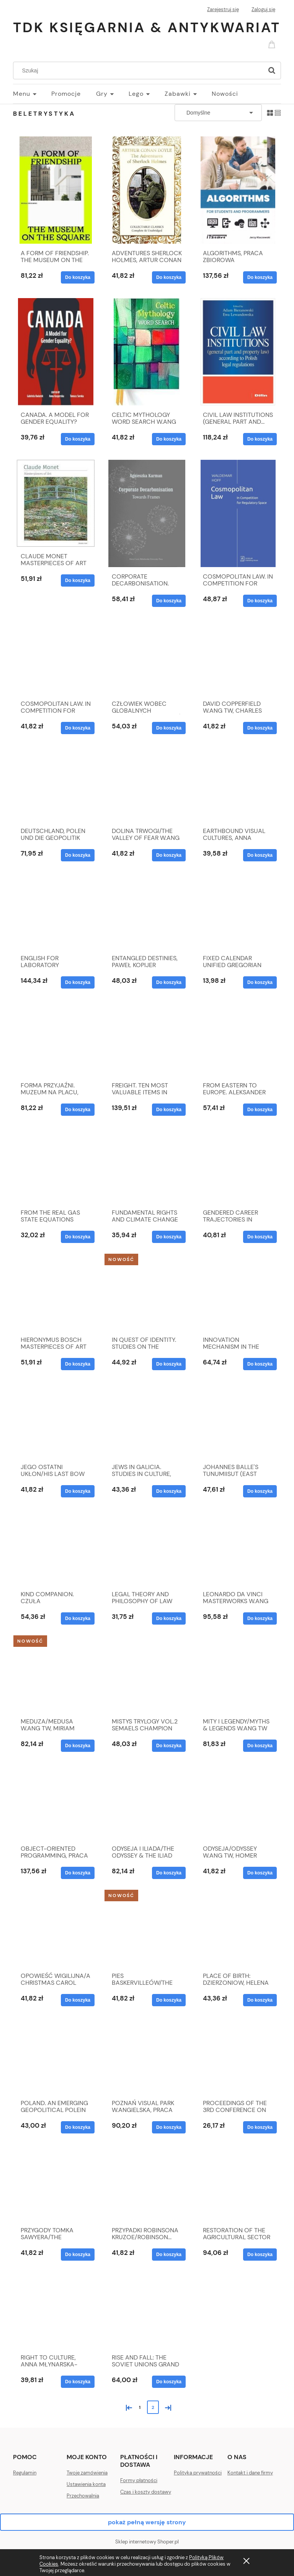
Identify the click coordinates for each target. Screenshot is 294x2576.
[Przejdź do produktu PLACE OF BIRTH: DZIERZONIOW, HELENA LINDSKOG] (238, 1930)
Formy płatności (138, 2480)
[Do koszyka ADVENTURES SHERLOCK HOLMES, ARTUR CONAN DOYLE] (169, 277)
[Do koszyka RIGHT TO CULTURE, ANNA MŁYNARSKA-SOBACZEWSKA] (78, 2382)
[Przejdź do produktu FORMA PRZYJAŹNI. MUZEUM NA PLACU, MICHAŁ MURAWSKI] (56, 1039)
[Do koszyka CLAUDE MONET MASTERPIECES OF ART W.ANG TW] (78, 580)
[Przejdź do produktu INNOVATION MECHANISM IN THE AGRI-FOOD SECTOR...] (238, 1294)
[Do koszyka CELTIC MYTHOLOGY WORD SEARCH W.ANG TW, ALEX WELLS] (169, 439)
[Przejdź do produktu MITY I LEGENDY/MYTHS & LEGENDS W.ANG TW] (238, 1675)
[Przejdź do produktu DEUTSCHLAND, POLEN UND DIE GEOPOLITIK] (56, 785)
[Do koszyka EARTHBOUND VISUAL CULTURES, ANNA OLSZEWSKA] (260, 855)
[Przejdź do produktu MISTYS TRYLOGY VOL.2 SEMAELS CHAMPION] (147, 1675)
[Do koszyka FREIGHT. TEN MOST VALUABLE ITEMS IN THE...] (169, 1110)
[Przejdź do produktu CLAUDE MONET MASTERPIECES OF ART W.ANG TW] (56, 503)
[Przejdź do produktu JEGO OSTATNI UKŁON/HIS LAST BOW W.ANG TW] (56, 1421)
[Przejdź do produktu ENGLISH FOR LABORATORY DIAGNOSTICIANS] (56, 912)
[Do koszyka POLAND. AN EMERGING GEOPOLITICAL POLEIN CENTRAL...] (78, 2127)
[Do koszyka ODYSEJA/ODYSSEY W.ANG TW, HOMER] (260, 1873)
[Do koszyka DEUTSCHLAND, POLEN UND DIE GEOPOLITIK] (78, 855)
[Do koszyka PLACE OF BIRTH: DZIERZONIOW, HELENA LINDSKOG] (260, 2000)
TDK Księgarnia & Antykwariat (147, 27)
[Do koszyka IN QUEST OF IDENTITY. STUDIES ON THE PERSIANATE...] (169, 1364)
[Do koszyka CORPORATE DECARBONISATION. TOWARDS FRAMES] (169, 601)
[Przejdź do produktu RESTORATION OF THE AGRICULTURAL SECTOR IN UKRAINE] (238, 2184)
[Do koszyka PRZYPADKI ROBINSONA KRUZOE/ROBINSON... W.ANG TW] (169, 2254)
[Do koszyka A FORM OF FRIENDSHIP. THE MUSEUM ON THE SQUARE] (78, 277)
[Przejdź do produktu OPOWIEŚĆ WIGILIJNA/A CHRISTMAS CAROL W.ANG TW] (56, 1930)
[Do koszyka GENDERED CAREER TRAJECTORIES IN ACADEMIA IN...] (260, 1237)
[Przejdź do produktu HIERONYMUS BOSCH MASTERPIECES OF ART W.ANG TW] (56, 1294)
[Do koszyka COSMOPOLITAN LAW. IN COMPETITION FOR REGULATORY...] (78, 728)
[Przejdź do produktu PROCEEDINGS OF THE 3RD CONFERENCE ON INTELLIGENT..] (238, 2057)
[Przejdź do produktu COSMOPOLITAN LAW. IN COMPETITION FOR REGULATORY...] (56, 657)
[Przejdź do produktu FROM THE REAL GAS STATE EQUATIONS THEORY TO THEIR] (56, 1166)
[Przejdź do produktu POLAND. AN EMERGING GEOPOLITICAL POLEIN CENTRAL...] (56, 2057)
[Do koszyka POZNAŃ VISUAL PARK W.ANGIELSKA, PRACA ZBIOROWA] (169, 2127)
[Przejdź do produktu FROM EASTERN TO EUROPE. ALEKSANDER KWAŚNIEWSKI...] (238, 1039)
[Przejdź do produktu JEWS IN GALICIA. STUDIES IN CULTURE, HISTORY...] (147, 1421)
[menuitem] (32, 93)
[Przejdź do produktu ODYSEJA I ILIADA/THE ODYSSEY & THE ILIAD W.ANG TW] (147, 1802)
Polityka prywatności (198, 2472)
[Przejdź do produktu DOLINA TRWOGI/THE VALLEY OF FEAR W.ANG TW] (147, 785)
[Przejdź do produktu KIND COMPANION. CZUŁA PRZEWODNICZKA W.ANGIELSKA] (56, 1548)
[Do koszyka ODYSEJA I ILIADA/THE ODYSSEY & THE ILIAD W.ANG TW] (169, 1873)
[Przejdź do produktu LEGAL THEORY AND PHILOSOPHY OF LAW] (147, 1548)
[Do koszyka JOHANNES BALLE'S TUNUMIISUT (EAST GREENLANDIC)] (260, 1491)
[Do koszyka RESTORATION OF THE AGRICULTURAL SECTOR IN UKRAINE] (260, 2254)
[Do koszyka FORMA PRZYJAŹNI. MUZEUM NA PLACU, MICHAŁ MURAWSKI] (78, 1110)
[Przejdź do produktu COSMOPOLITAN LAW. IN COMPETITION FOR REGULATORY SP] (238, 513)
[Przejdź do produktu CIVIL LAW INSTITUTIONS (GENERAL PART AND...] (238, 351)
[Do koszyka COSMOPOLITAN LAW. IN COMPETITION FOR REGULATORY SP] (260, 601)
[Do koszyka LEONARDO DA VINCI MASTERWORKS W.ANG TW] (260, 1618)
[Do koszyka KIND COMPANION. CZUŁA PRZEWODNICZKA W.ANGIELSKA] (78, 1618)
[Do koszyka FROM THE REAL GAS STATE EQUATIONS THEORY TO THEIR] (78, 1237)
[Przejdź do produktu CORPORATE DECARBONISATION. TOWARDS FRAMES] (147, 513)
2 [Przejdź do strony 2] (153, 2407)
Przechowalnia (83, 2495)
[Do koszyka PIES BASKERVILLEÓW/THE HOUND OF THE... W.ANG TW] (169, 2000)
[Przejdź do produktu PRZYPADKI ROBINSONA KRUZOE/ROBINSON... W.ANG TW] (147, 2184)
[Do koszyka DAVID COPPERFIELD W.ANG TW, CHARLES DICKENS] (260, 728)
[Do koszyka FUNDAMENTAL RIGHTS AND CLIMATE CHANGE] (169, 1237)
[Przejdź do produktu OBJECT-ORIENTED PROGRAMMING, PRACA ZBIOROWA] (56, 1802)
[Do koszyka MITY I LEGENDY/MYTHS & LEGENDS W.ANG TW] (260, 1746)
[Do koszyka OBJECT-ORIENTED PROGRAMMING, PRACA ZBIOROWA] (78, 1873)
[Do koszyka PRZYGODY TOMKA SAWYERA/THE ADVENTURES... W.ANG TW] (78, 2254)
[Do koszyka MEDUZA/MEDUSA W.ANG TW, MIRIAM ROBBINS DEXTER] (78, 1746)
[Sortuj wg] (218, 112)
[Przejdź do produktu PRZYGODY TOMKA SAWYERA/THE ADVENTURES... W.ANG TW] (56, 2184)
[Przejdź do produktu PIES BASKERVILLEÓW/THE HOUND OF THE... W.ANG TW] (147, 1930)
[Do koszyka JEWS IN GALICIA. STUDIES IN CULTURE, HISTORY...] (169, 1491)
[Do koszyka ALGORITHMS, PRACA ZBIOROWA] (260, 277)
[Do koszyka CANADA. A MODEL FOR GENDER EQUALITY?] (78, 439)
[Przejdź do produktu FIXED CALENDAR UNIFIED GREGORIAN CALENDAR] (238, 912)
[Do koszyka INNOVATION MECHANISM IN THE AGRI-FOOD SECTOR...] (260, 1364)
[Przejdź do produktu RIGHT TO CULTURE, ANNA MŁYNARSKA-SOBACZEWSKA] (56, 2311)
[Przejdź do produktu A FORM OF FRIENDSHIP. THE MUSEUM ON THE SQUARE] (56, 190)
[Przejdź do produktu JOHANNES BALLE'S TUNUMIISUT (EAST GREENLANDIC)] (238, 1421)
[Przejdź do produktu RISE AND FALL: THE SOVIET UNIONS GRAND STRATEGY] (147, 2311)
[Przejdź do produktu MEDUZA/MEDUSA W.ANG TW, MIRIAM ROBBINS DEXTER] (56, 1675)
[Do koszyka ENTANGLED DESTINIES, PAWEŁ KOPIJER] (169, 982)
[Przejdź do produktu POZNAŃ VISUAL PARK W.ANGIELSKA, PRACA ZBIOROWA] (147, 2057)
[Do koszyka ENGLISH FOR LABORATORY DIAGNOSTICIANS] (78, 982)
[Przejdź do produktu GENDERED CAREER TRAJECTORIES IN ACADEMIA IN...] (238, 1166)
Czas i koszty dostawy (145, 2492)
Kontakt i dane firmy (250, 2472)
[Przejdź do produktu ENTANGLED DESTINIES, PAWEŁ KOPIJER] (147, 912)
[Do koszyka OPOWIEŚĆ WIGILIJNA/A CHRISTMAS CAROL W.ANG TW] (78, 2000)
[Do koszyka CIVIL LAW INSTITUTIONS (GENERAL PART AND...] (260, 439)
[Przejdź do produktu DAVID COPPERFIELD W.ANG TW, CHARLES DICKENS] (238, 657)
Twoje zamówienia (87, 2472)
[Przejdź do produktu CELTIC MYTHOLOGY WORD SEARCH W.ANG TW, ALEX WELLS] (147, 351)
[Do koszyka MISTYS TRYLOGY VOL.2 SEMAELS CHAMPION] (169, 1746)
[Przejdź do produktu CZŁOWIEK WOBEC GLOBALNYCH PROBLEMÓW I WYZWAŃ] (147, 657)
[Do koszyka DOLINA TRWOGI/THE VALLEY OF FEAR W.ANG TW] (169, 855)
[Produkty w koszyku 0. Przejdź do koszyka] (273, 44)
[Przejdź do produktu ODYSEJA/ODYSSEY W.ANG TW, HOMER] (238, 1802)
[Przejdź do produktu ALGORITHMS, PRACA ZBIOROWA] (238, 190)
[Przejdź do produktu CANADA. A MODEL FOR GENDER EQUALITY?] (56, 351)
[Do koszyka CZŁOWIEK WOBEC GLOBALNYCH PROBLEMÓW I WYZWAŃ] (169, 728)
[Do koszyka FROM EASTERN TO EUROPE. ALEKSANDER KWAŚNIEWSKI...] (260, 1110)
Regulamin (24, 2472)
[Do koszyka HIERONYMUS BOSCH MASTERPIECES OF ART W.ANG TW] (78, 1364)
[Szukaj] (272, 70)
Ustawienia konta (86, 2484)
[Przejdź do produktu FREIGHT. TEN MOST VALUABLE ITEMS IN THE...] (147, 1039)
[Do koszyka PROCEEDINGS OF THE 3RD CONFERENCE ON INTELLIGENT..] (260, 2127)
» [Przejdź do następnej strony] (166, 2407)
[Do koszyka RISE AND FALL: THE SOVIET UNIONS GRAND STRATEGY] (169, 2382)
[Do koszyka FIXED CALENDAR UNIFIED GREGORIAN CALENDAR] (260, 982)
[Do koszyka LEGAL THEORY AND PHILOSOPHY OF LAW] (169, 1618)
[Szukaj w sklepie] (139, 70)
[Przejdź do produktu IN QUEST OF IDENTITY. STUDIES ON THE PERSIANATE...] (147, 1294)
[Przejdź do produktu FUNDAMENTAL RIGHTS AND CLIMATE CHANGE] (147, 1166)
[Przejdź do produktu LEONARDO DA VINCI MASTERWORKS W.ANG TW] (238, 1548)
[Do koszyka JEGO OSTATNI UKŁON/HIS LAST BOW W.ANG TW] (78, 1491)
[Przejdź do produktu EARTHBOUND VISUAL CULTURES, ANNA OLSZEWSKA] (238, 785)
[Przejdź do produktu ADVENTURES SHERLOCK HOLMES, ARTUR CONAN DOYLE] (147, 190)
